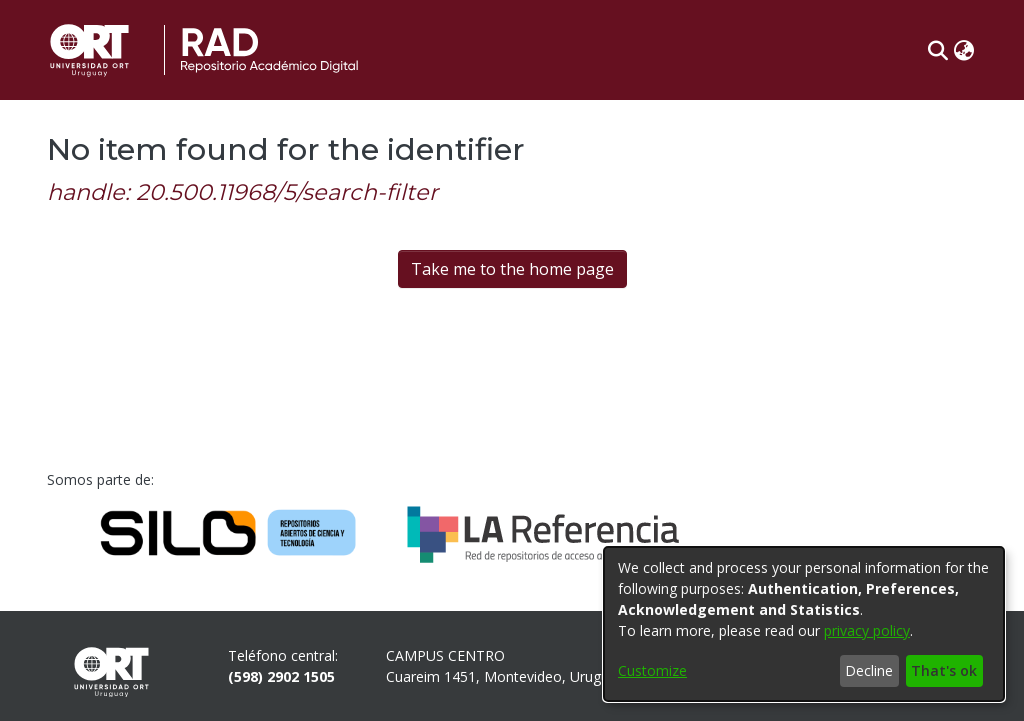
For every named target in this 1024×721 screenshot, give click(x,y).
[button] (937, 50)
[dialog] (804, 624)
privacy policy (867, 630)
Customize (652, 670)
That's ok (944, 670)
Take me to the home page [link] (512, 269)
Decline (869, 670)
